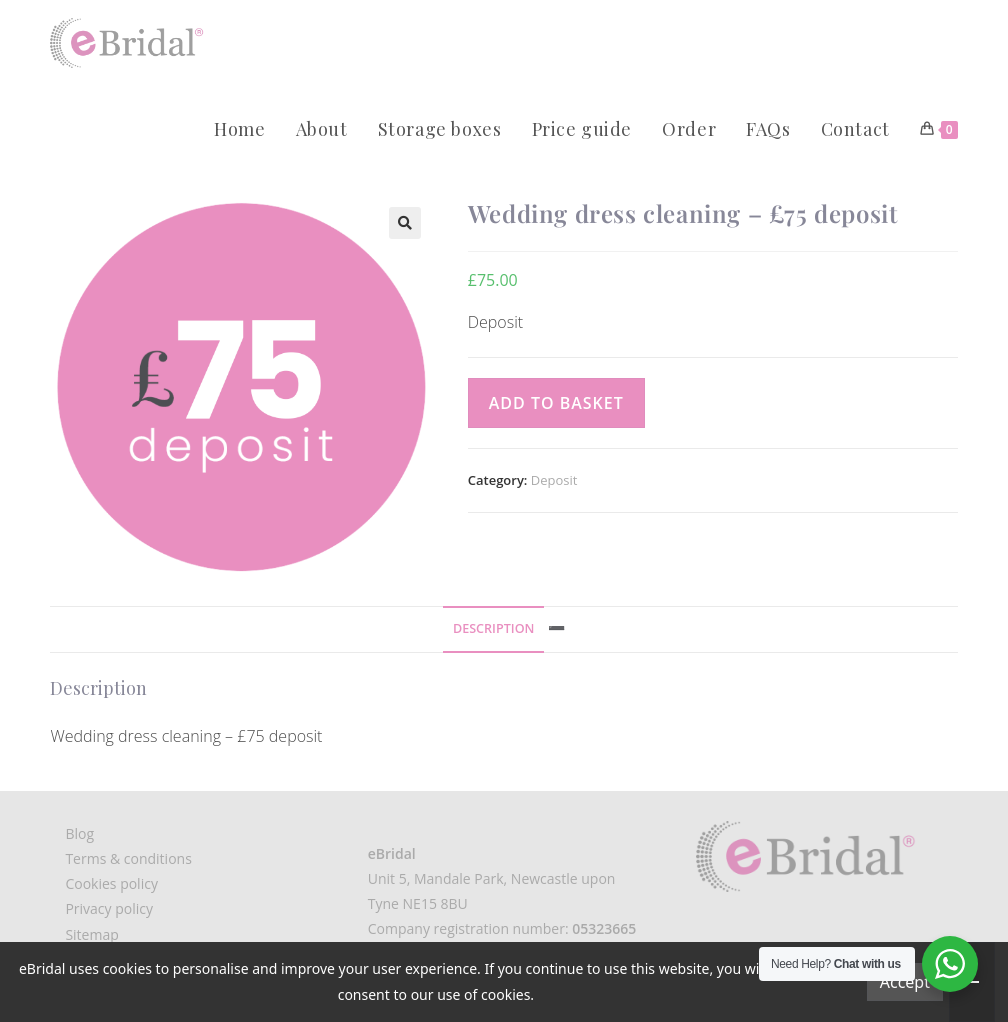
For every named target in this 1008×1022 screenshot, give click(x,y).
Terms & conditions (128, 858)
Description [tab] (494, 628)
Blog (79, 833)
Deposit (554, 480)
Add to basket (556, 403)
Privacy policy (109, 908)
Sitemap (91, 934)
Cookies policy (111, 883)
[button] (405, 223)
